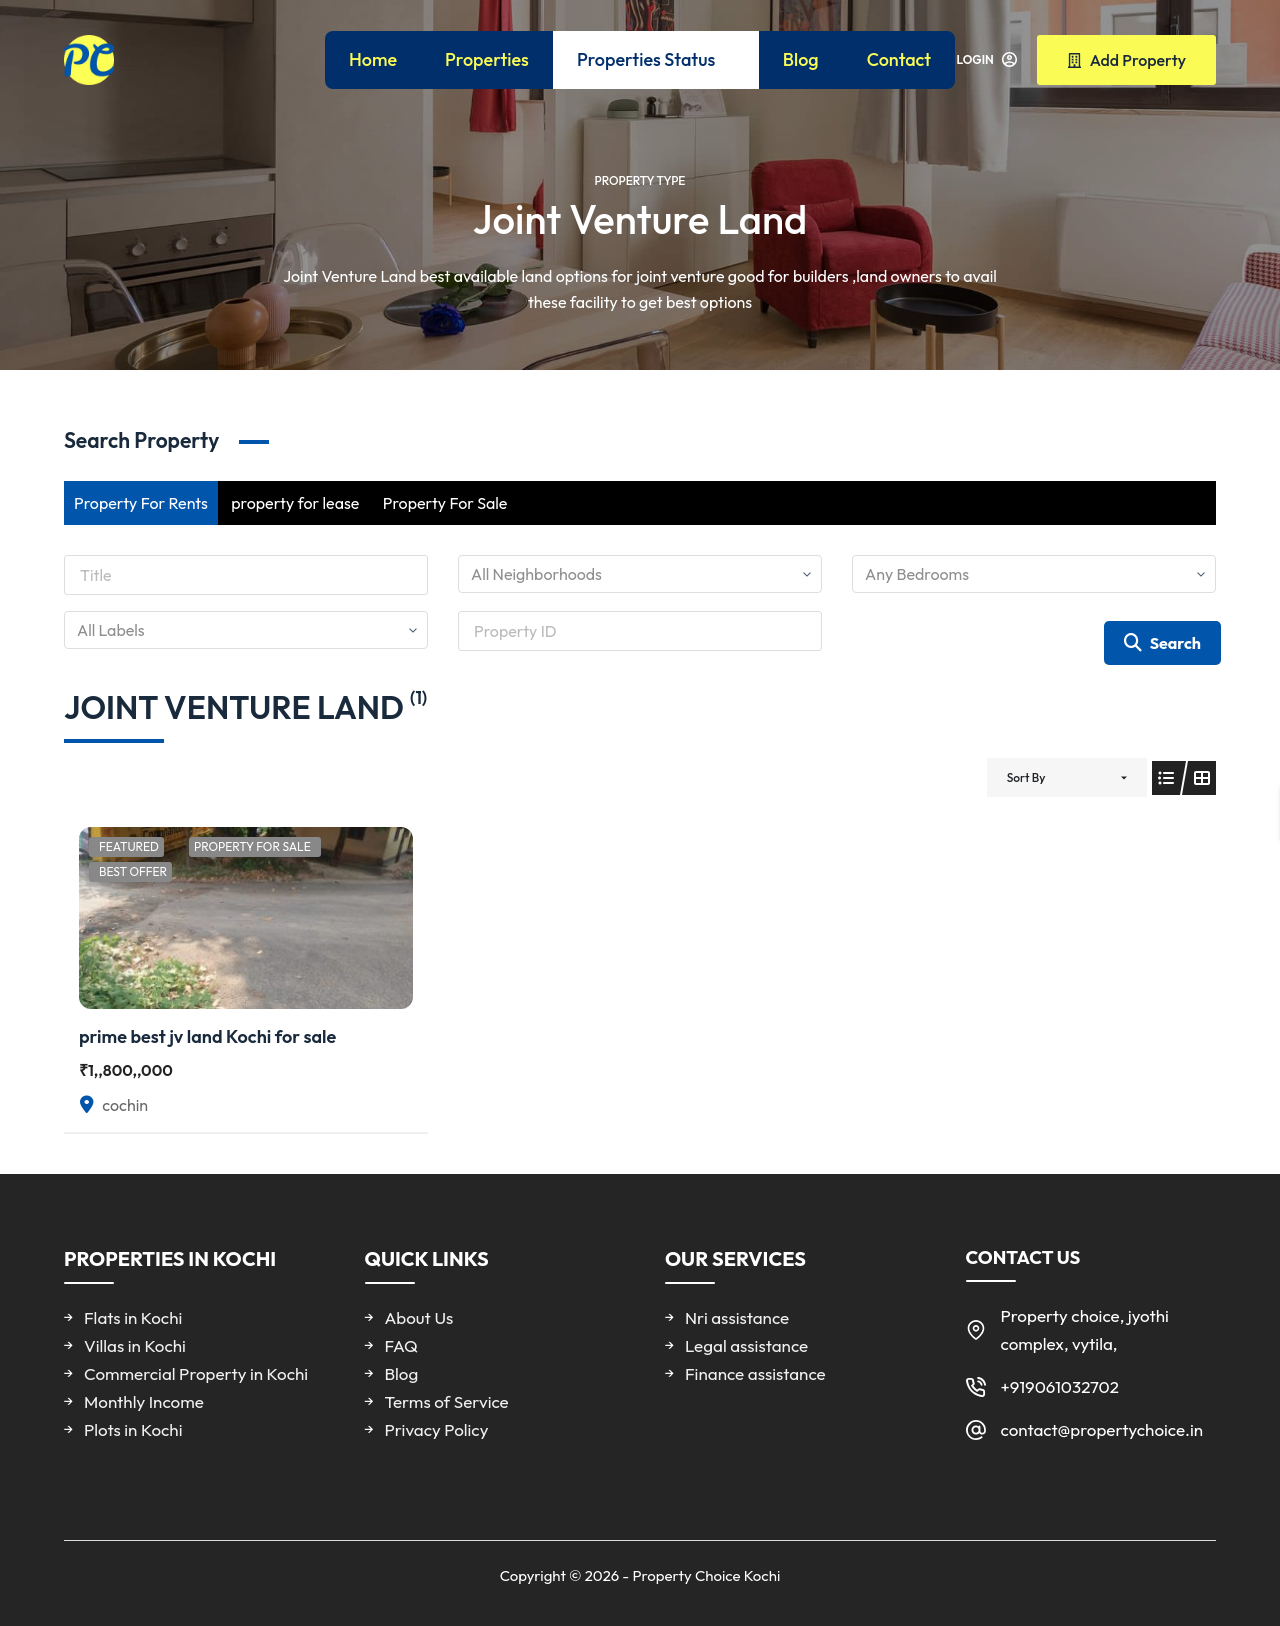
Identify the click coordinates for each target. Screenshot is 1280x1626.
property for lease (295, 503)
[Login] (987, 60)
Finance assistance (755, 1373)
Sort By (1026, 777)
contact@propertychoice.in (1102, 1429)
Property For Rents (141, 503)
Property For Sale (445, 503)
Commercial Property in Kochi (196, 1373)
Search (1162, 643)
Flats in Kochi (133, 1317)
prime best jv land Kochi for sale (207, 1036)
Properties (487, 59)
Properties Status (660, 60)
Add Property (1126, 60)
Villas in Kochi (135, 1345)
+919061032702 (1060, 1386)
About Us (419, 1317)
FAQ (401, 1345)
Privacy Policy (437, 1429)
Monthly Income (144, 1401)
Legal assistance (746, 1345)
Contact (899, 59)
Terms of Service (447, 1401)
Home (373, 59)
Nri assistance (737, 1317)
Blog (801, 59)
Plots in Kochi (133, 1429)
